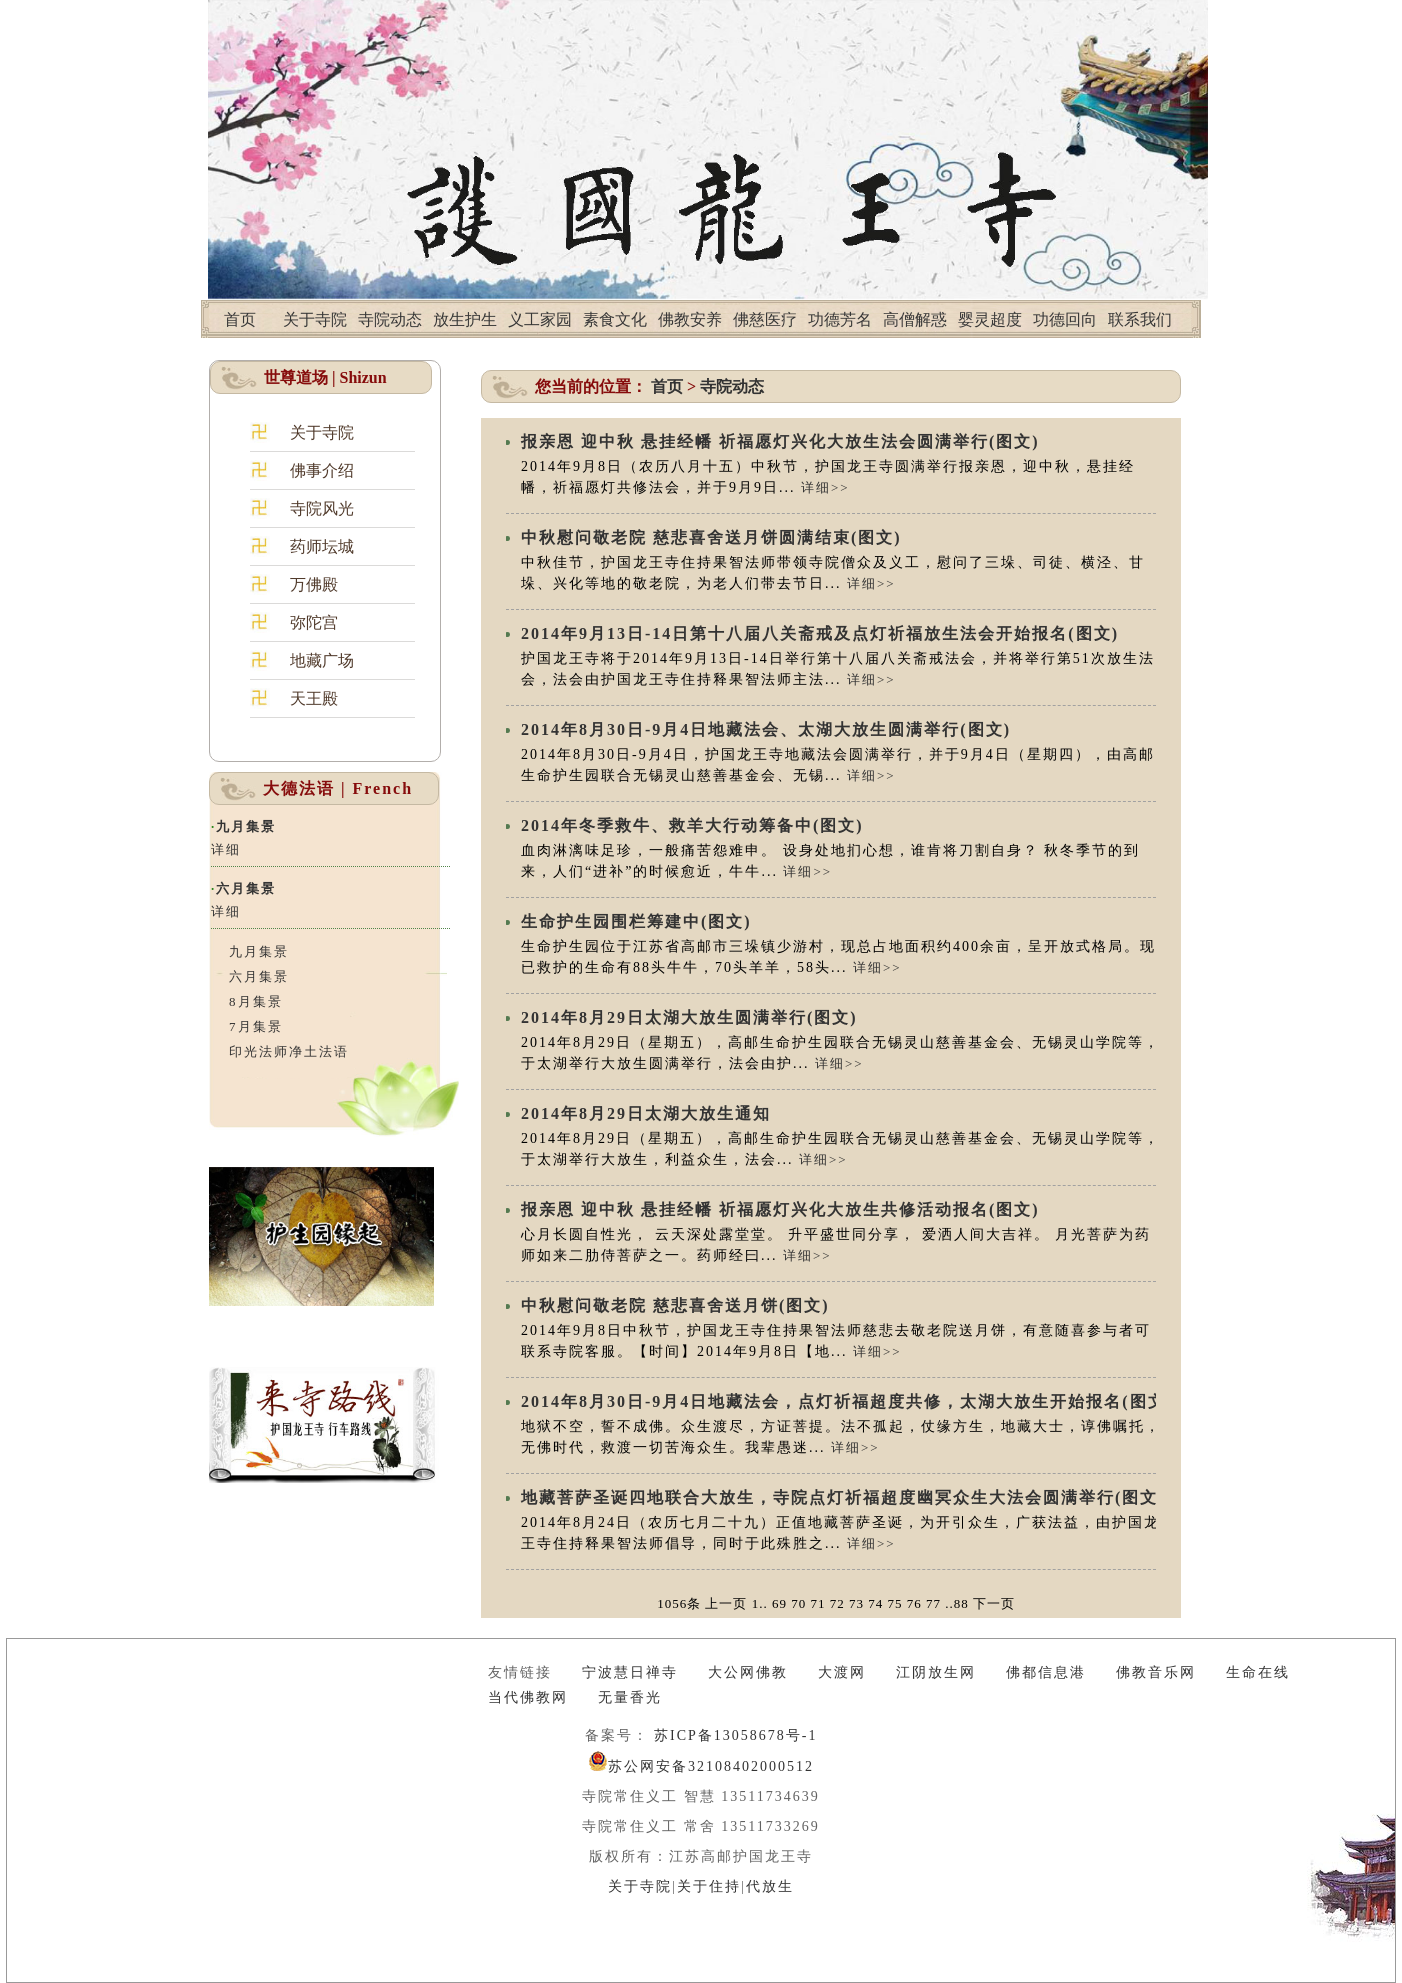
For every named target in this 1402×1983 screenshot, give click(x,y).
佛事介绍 (322, 470)
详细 (226, 849)
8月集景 (256, 1001)
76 (914, 1603)
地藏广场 (322, 660)
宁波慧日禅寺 (630, 1672)
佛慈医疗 (765, 319)
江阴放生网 (936, 1672)
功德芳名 (840, 319)
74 (875, 1603)
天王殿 (314, 698)
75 (894, 1603)
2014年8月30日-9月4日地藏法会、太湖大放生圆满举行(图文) (766, 729)
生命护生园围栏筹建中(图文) (636, 921)
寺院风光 (322, 508)
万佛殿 (314, 584)
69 (779, 1603)
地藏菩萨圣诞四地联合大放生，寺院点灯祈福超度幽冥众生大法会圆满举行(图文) (843, 1497)
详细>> (825, 487)
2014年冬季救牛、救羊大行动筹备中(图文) (692, 825)
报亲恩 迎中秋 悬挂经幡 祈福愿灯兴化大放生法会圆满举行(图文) (780, 441)
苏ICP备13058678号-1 (733, 1735)
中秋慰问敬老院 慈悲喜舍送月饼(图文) (675, 1305)
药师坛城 (322, 546)
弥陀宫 (314, 622)
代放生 (770, 1886)
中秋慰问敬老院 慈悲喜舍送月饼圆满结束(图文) (711, 537)
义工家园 (540, 319)
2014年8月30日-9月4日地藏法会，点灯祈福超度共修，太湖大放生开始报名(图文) (847, 1401)
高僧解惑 (915, 319)
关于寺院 (315, 319)
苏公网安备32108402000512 (711, 1766)
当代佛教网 (528, 1697)
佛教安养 (690, 319)
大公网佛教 (748, 1672)
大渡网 (842, 1672)
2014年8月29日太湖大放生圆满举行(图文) (689, 1017)
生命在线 (1258, 1672)
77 (933, 1603)
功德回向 (1065, 319)
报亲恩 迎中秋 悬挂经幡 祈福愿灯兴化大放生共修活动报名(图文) (780, 1209)
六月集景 (246, 888)
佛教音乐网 (1156, 1672)
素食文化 (615, 319)
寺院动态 (390, 319)
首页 (240, 319)
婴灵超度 (990, 319)
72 (837, 1603)
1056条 (679, 1603)
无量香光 (630, 1697)
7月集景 (256, 1026)
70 (798, 1603)
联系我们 (1140, 319)
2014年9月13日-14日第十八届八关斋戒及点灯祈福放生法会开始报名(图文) (820, 633)
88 (961, 1603)
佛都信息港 (1046, 1672)
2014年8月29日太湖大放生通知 (646, 1113)
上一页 (726, 1603)
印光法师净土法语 (289, 1051)
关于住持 (709, 1886)
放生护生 (465, 319)
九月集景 (246, 826)
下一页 (994, 1603)
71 (817, 1603)
